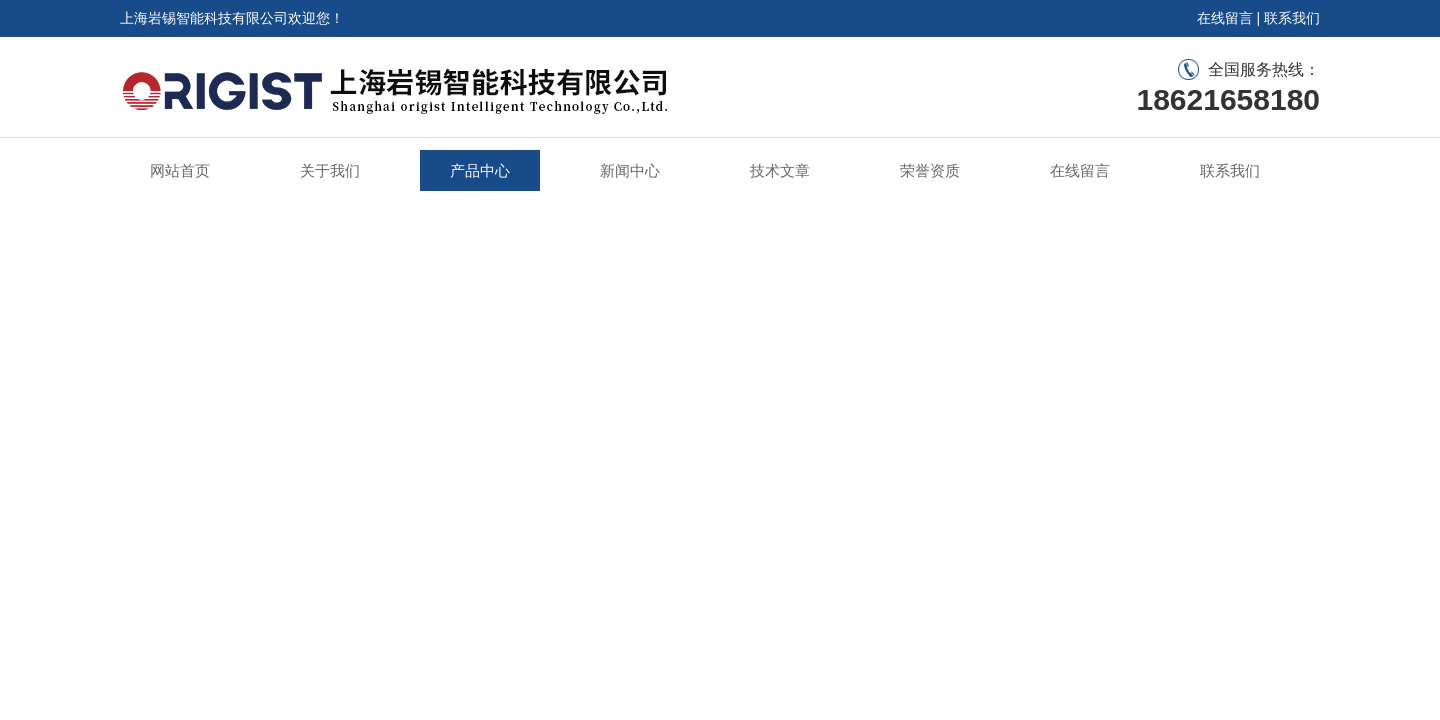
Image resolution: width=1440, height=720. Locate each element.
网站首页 (180, 170)
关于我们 (330, 170)
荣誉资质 (930, 170)
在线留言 (1225, 18)
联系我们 (1292, 18)
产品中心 (480, 170)
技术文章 (780, 170)
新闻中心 (630, 170)
